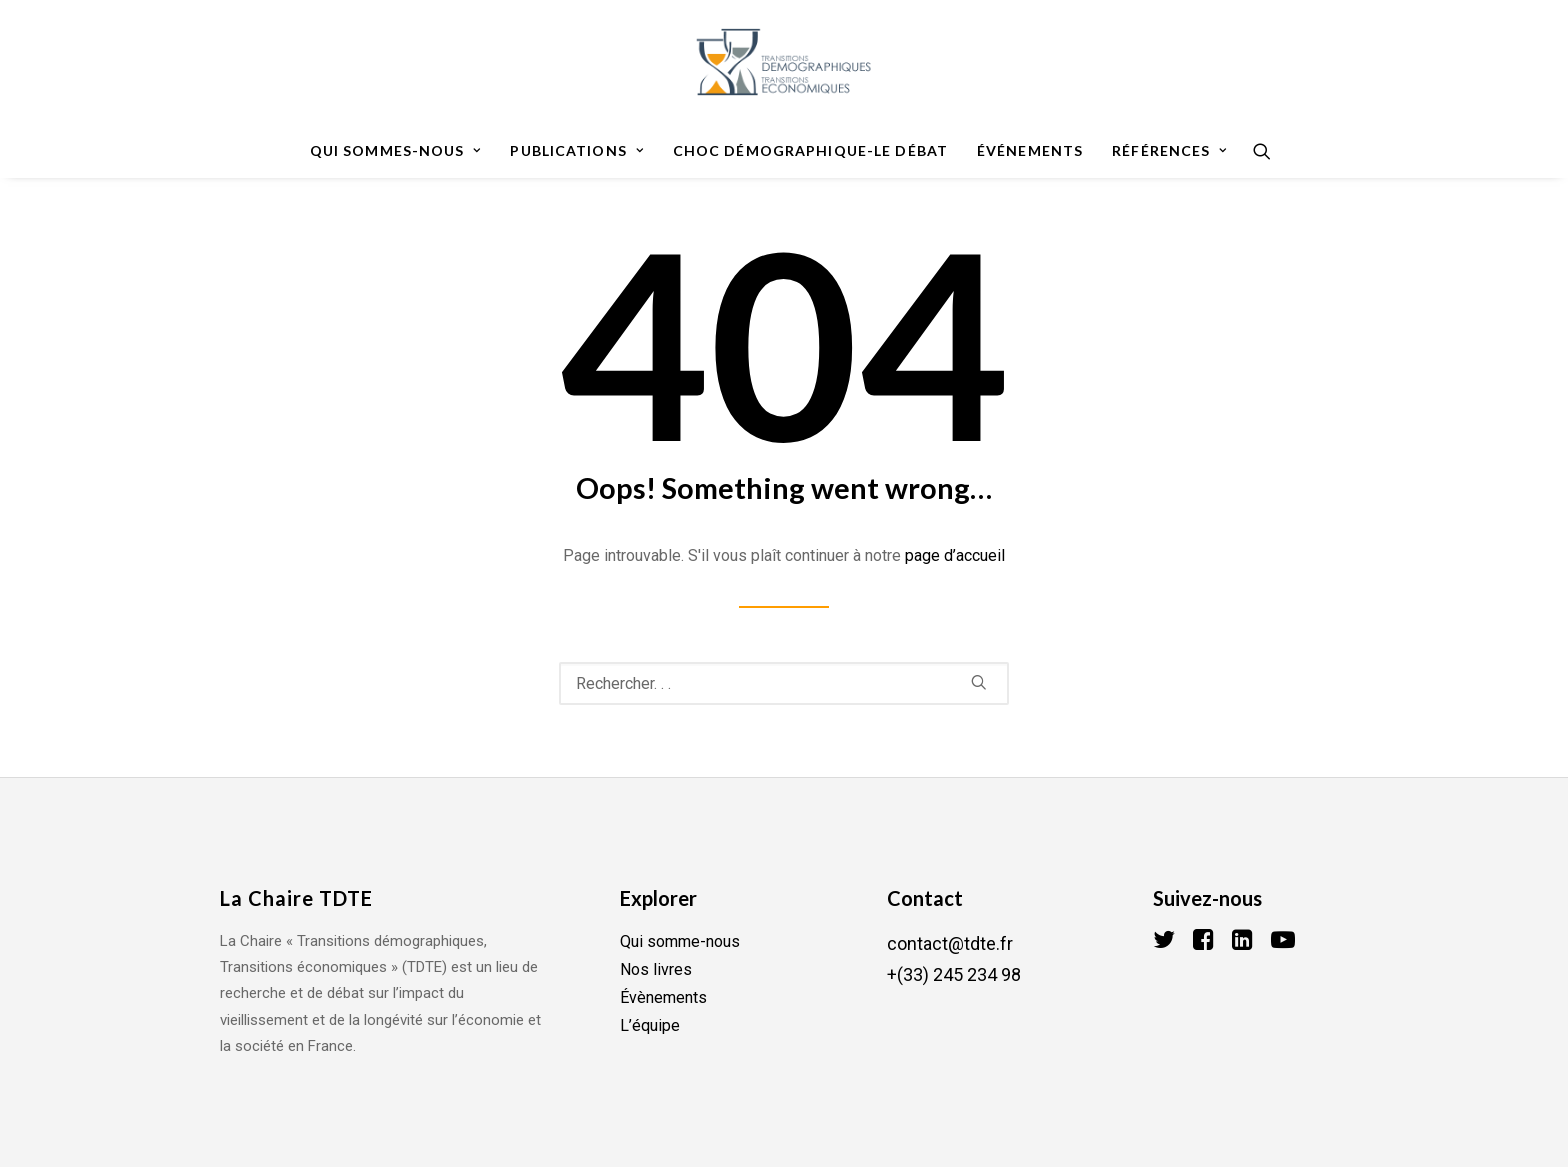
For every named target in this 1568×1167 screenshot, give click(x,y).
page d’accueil (955, 555)
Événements (1030, 150)
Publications (576, 150)
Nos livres (656, 969)
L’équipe (650, 1025)
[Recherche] (1255, 151)
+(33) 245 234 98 (954, 974)
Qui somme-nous (680, 941)
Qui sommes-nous (396, 150)
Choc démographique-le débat (810, 150)
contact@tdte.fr (950, 943)
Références (1169, 150)
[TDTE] (783, 62)
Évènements (663, 997)
